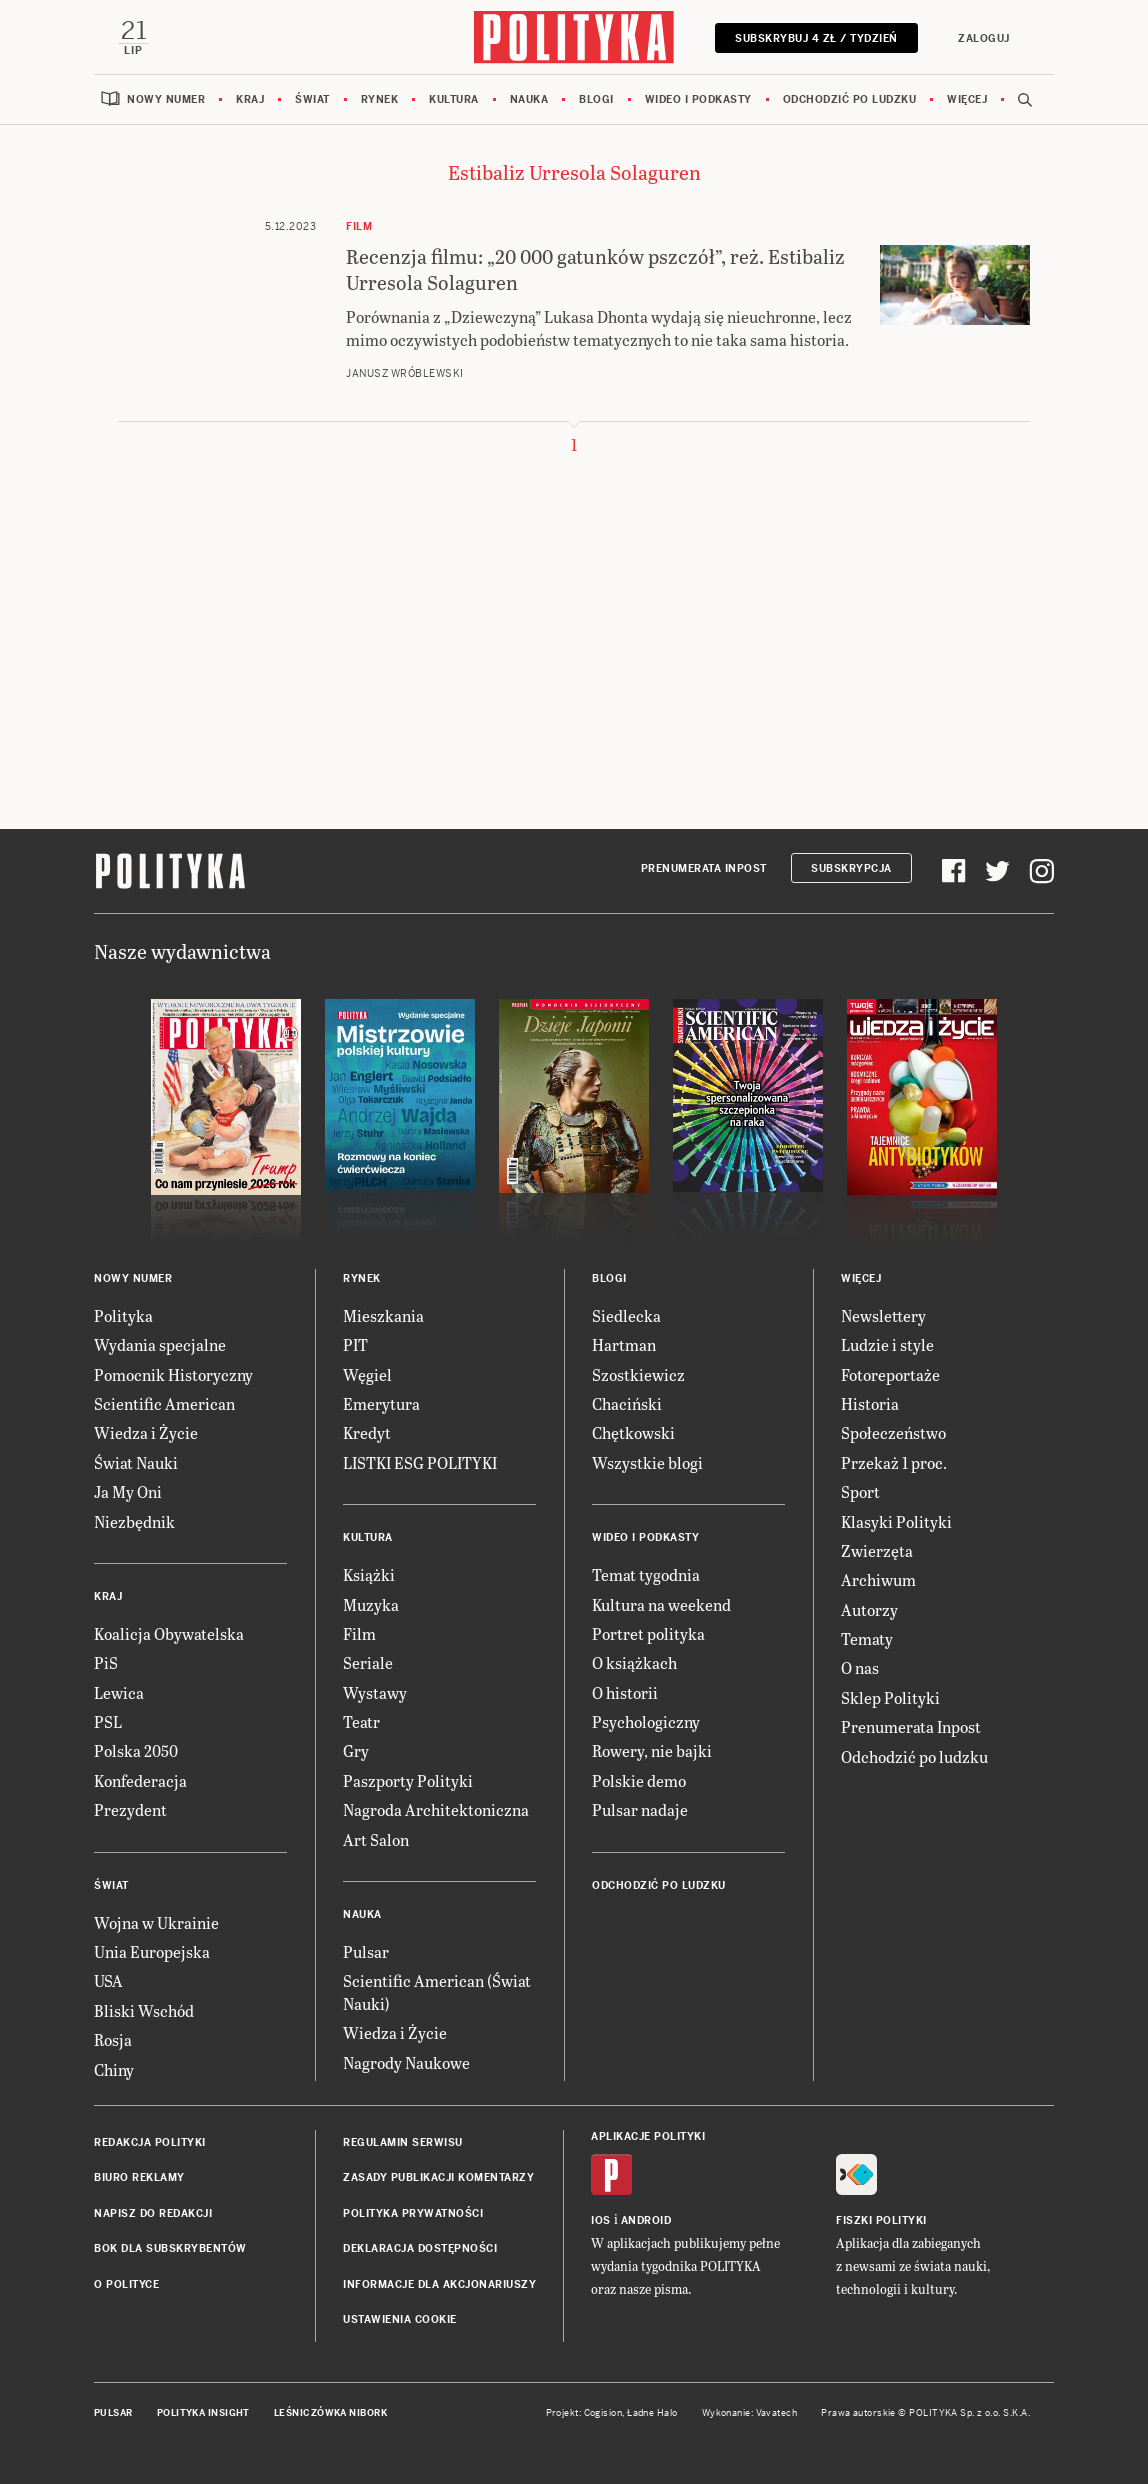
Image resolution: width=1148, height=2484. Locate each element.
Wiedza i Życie (146, 1432)
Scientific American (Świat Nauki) (437, 1991)
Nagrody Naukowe (406, 2062)
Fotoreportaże (890, 1374)
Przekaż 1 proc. (894, 1462)
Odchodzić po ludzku (850, 99)
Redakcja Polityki (150, 2142)
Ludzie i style (887, 1344)
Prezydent (130, 1809)
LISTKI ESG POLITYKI (420, 1462)
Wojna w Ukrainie (156, 1922)
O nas (860, 1667)
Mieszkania (383, 1315)
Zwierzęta (877, 1550)
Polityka (123, 1315)
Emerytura (381, 1403)
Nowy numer (166, 99)
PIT (355, 1344)
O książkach (634, 1662)
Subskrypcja (851, 868)
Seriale (368, 1662)
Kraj (250, 99)
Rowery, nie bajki (652, 1750)
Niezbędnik (134, 1521)
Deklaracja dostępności (420, 2248)
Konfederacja (140, 1780)
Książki (369, 1574)
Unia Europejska (152, 1951)
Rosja (113, 2039)
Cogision (603, 2413)
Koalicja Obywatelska (169, 1633)
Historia (870, 1403)
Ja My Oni (128, 1491)
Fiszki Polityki (881, 2220)
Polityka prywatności (413, 2213)
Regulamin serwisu (403, 2142)
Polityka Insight (203, 2413)
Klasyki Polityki (896, 1521)
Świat (312, 99)
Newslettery (883, 1315)
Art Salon (376, 1839)
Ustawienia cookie (400, 2319)
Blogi (596, 99)
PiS (106, 1662)
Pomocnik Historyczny (173, 1374)
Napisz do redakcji (153, 2213)
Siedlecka (626, 1315)
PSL (108, 1721)
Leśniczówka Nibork (330, 2413)
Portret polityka (648, 1633)
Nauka (529, 99)
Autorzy (869, 1609)
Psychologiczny (646, 1721)
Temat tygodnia (646, 1574)
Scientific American (164, 1403)
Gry (356, 1750)
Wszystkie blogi (647, 1462)
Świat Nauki (136, 1462)
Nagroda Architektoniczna (436, 1809)
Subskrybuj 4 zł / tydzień (816, 38)
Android (646, 2220)
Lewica (119, 1692)
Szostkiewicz (638, 1374)
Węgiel (367, 1374)
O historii (625, 1692)
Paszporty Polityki (408, 1780)
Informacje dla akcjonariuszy (439, 2284)
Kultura (454, 99)
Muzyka (371, 1604)
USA (108, 1980)
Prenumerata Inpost (704, 868)
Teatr (361, 1721)
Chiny (114, 2069)
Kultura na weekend (661, 1604)
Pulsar (366, 1951)
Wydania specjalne (160, 1344)
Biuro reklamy (139, 2177)
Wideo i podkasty (698, 99)
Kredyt (367, 1432)
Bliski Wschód (144, 2010)
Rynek (380, 99)
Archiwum (878, 1579)
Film (359, 1633)
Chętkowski (633, 1432)
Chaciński (627, 1403)
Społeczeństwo (893, 1432)
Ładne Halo (652, 2413)
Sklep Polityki (890, 1697)
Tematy (867, 1638)
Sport (860, 1491)
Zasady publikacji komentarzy (438, 2177)
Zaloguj (984, 38)
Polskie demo (639, 1780)
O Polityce (126, 2284)
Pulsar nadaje (640, 1809)
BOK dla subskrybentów (170, 2248)
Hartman (624, 1344)
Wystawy (375, 1692)
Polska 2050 (136, 1750)
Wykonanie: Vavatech (750, 2413)
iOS (601, 2220)
